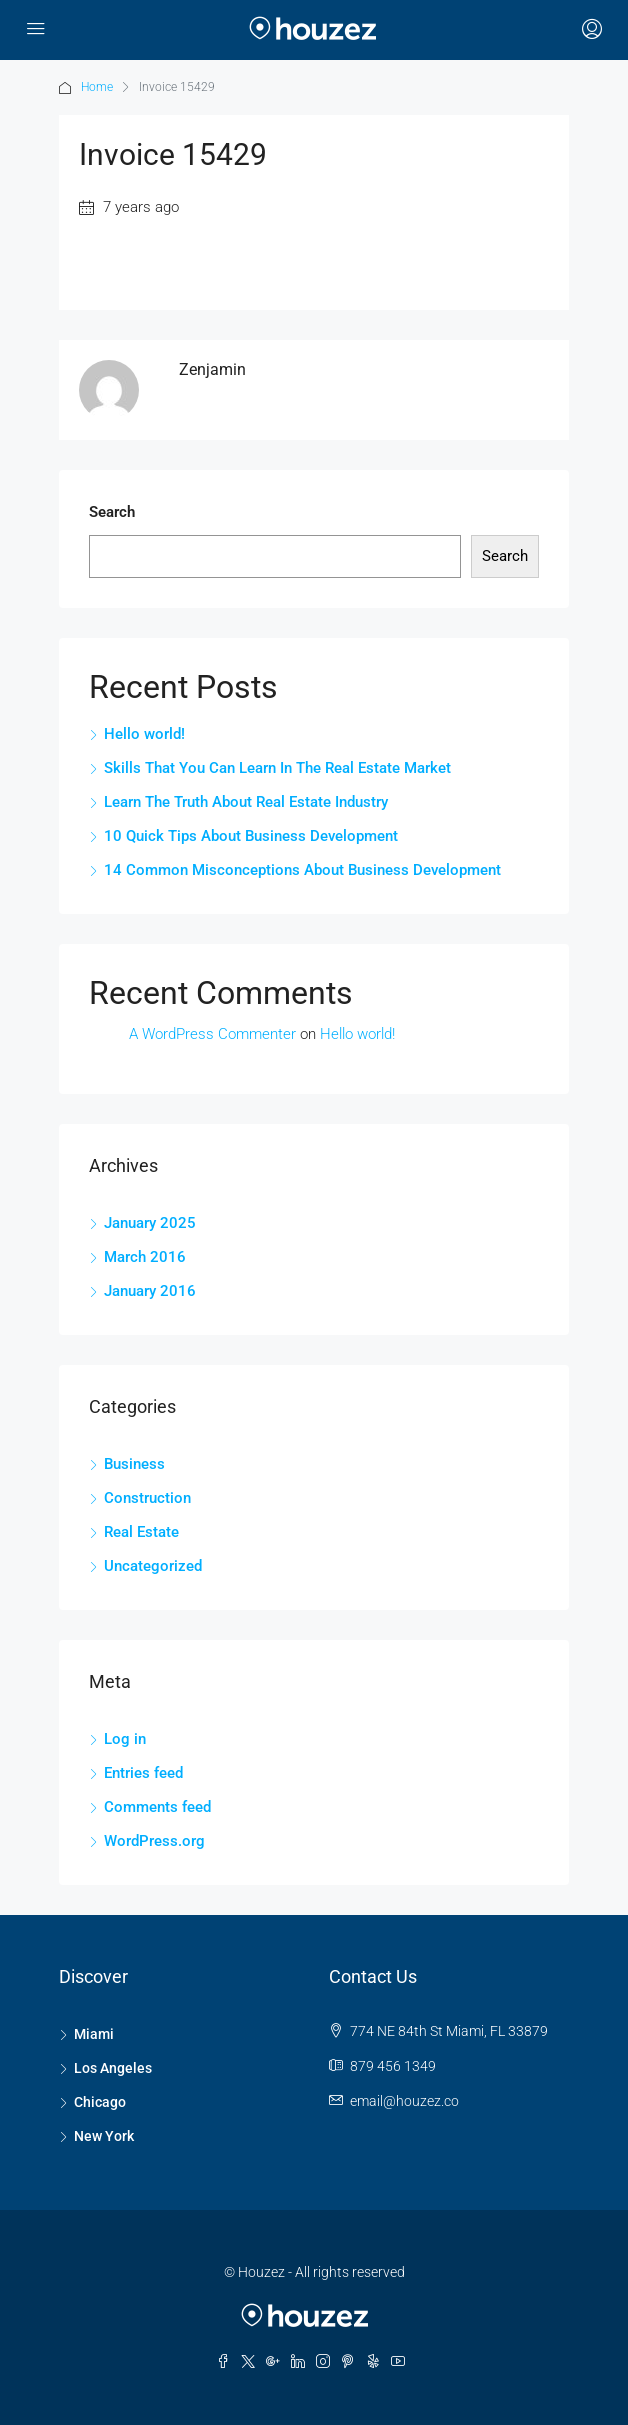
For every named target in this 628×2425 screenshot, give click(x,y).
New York (104, 2136)
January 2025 (150, 1223)
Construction (147, 1498)
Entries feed (143, 1773)
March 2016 (145, 1257)
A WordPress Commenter (212, 1034)
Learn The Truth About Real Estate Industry (246, 802)
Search (112, 512)
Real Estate (141, 1532)
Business (134, 1464)
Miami (94, 2034)
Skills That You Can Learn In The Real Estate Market (277, 768)
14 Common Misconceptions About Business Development (302, 870)
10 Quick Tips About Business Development (251, 836)
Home (97, 87)
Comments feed (157, 1807)
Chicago (100, 2102)
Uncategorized (153, 1566)
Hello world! (144, 734)
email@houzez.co (404, 2101)
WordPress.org (154, 1841)
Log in (125, 1739)
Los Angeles (113, 2068)
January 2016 (150, 1291)
